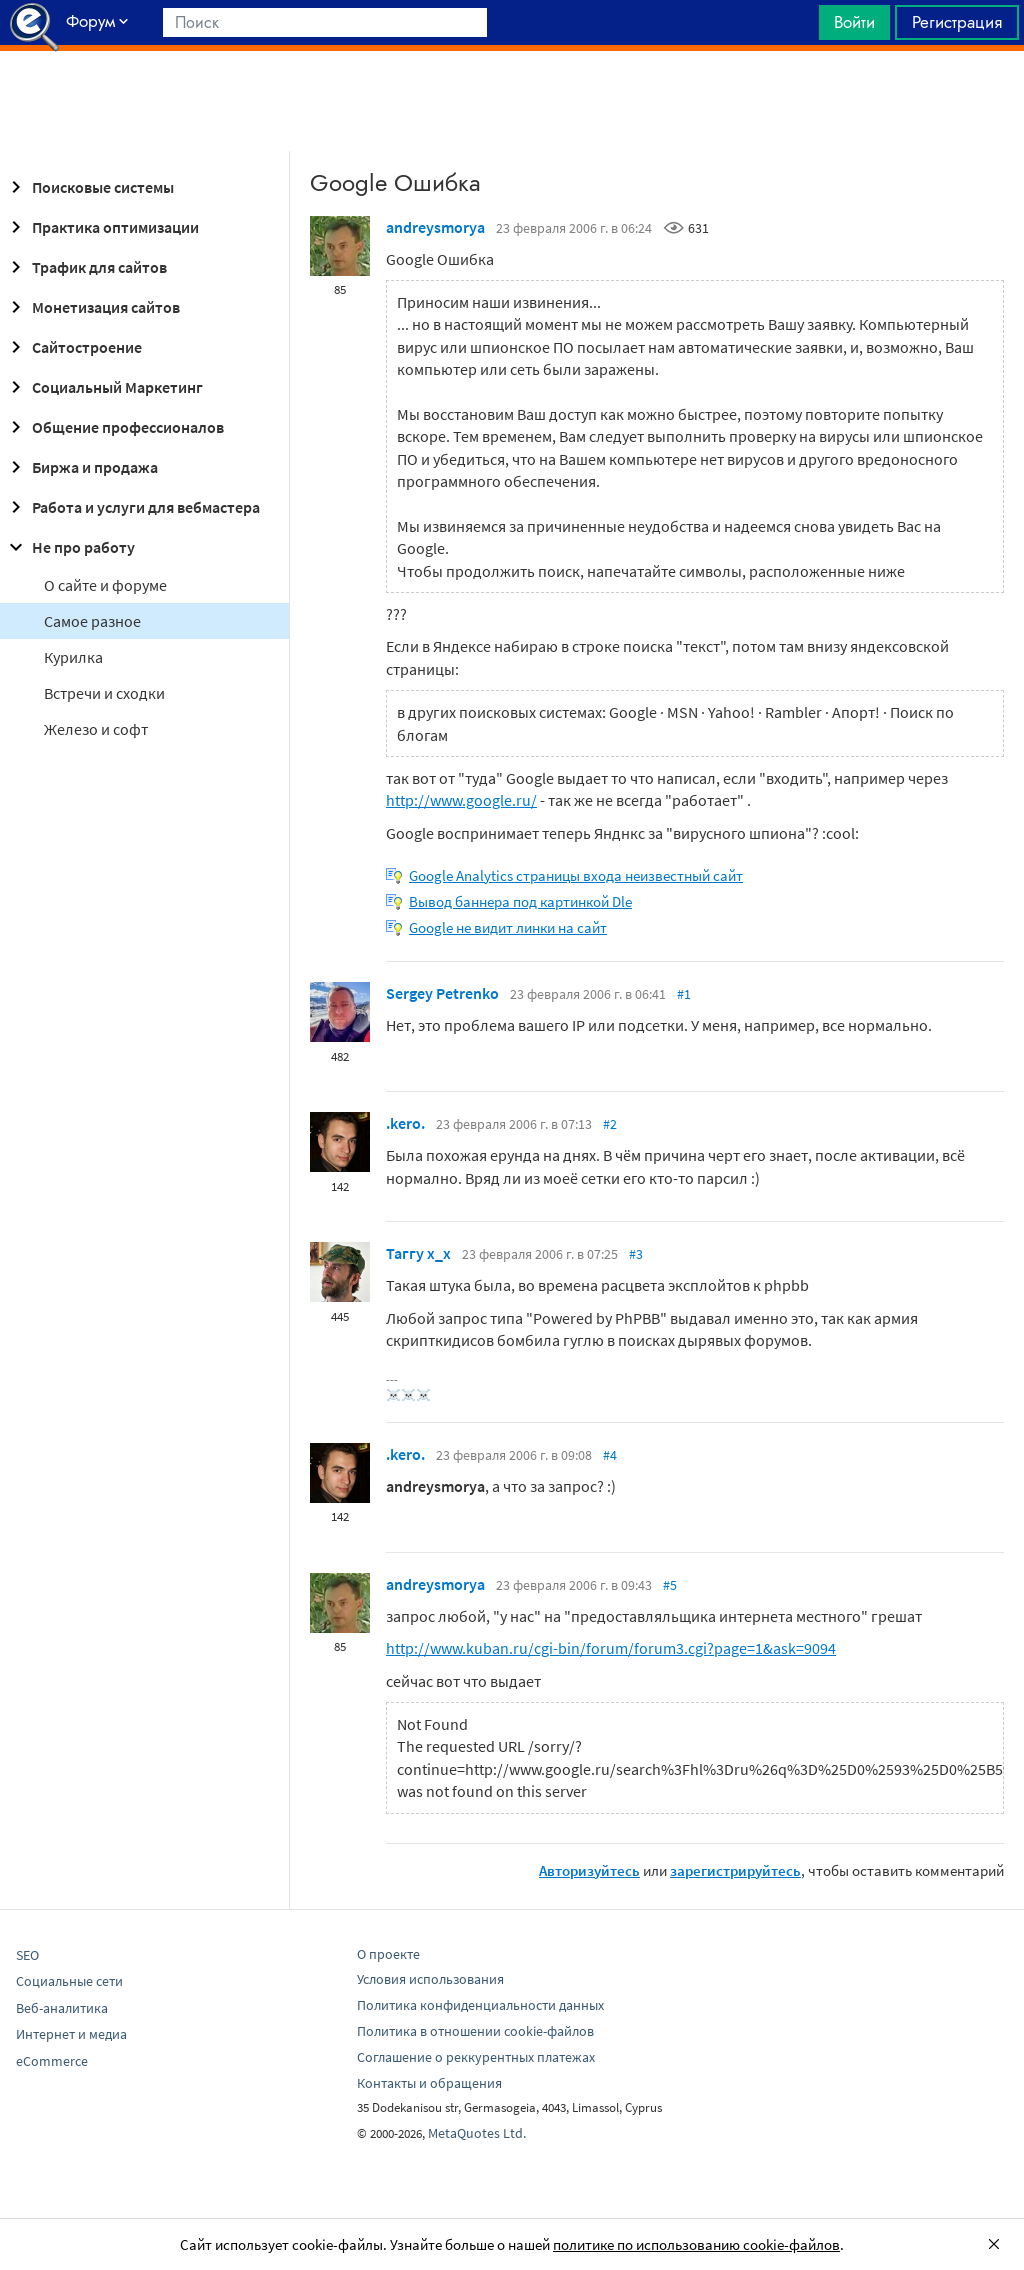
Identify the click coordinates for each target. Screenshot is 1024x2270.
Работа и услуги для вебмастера (132, 507)
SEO (27, 1955)
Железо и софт (96, 729)
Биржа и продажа (81, 467)
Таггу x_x (418, 1253)
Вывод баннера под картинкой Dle (520, 901)
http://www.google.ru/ (461, 800)
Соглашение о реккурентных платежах (476, 2057)
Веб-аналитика (62, 2008)
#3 (636, 1254)
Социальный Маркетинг (103, 387)
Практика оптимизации (101, 227)
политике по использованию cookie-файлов (696, 2244)
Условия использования (430, 1979)
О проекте (388, 1954)
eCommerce (52, 2061)
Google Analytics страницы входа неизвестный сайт (576, 875)
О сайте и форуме (105, 585)
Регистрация (957, 22)
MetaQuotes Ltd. (477, 2133)
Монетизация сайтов (92, 307)
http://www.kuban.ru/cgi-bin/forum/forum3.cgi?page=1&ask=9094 (611, 1648)
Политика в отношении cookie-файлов (475, 2031)
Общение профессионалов (114, 427)
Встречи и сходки (104, 693)
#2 (610, 1124)
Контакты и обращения (429, 2083)
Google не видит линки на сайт (508, 927)
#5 (670, 1585)
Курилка (73, 657)
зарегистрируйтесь (735, 1870)
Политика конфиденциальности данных (480, 2005)
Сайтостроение (73, 347)
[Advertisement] (512, 101)
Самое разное (92, 621)
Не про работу (69, 547)
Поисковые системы (89, 187)
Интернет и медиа (71, 2034)
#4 (610, 1455)
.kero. (405, 1123)
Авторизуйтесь (589, 1870)
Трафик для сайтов (85, 267)
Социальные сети (69, 1981)
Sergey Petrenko (442, 993)
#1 (684, 994)
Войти (854, 22)
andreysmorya (435, 227)
